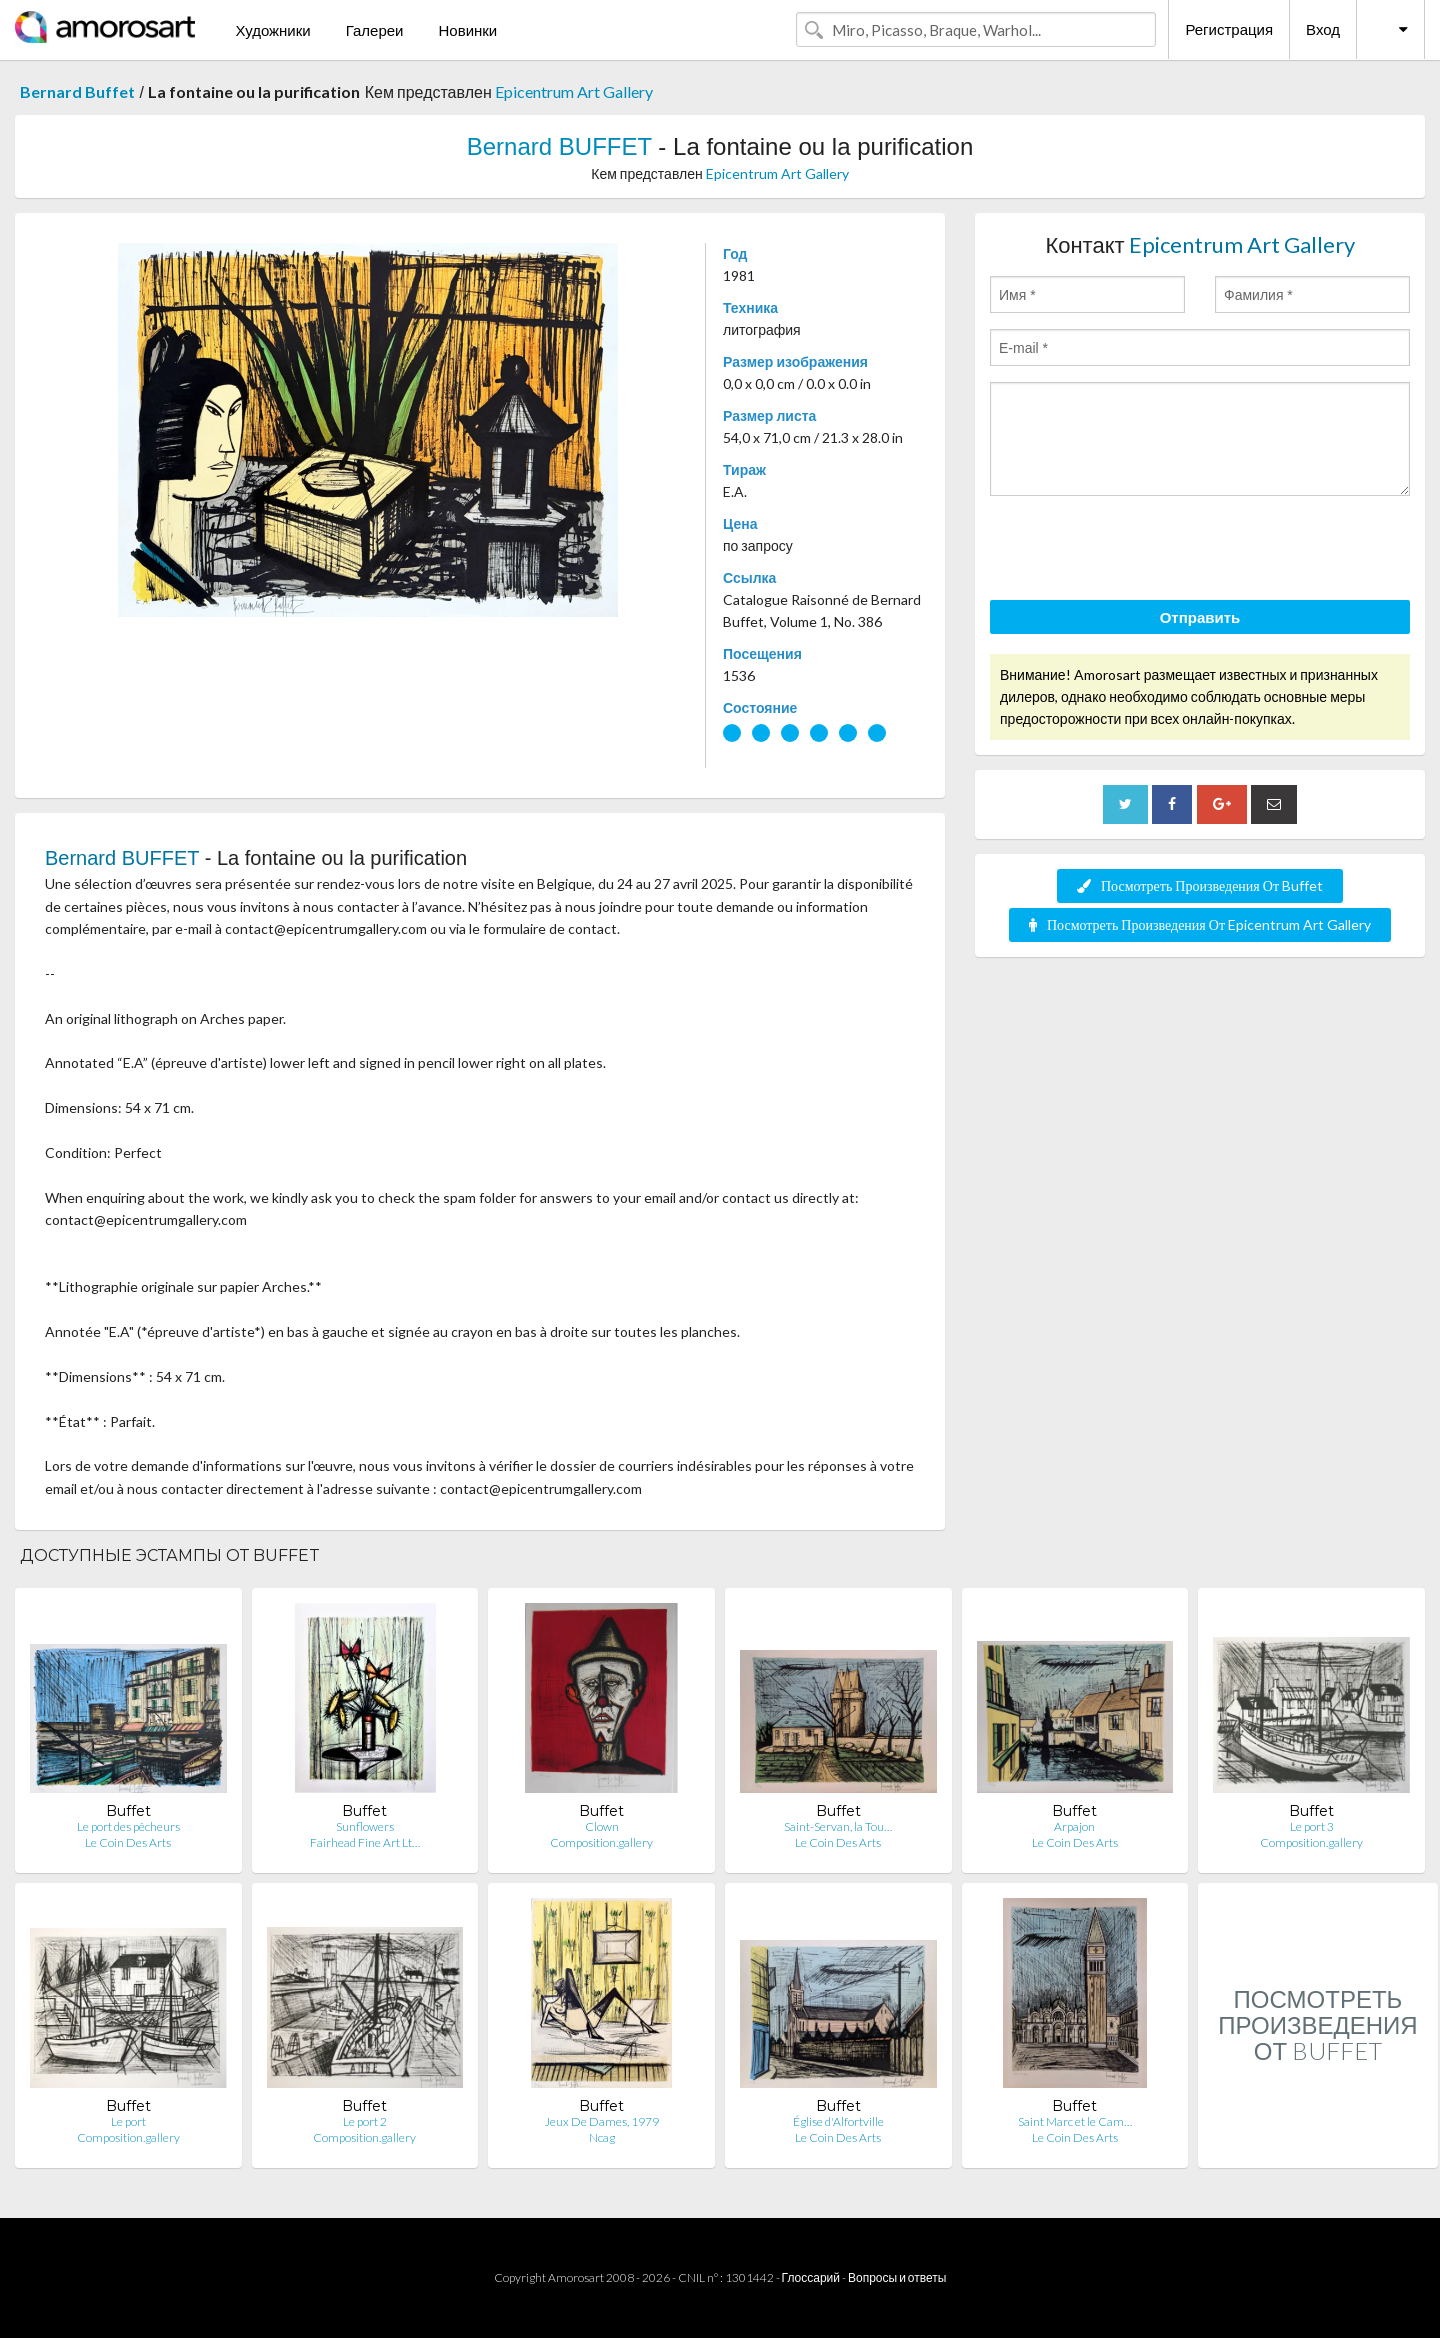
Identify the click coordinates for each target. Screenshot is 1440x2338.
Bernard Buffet (77, 91)
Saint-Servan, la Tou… (838, 1826)
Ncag (602, 2137)
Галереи (375, 30)
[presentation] (1142, 551)
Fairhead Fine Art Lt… (365, 1842)
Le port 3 (1312, 1826)
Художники (272, 30)
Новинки (467, 30)
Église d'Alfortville (838, 2121)
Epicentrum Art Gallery (574, 91)
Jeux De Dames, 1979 (602, 2121)
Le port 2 (365, 2121)
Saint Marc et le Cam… (1075, 2121)
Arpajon (1074, 1826)
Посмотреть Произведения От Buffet (1200, 885)
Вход (1323, 29)
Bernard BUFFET (559, 146)
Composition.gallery (601, 1842)
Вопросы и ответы (897, 2277)
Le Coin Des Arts (128, 1842)
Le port (128, 2121)
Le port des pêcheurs (128, 1826)
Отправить (1200, 617)
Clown (602, 1826)
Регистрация (1229, 29)
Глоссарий (811, 2277)
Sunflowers (365, 1826)
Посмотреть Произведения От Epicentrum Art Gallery (1200, 924)
